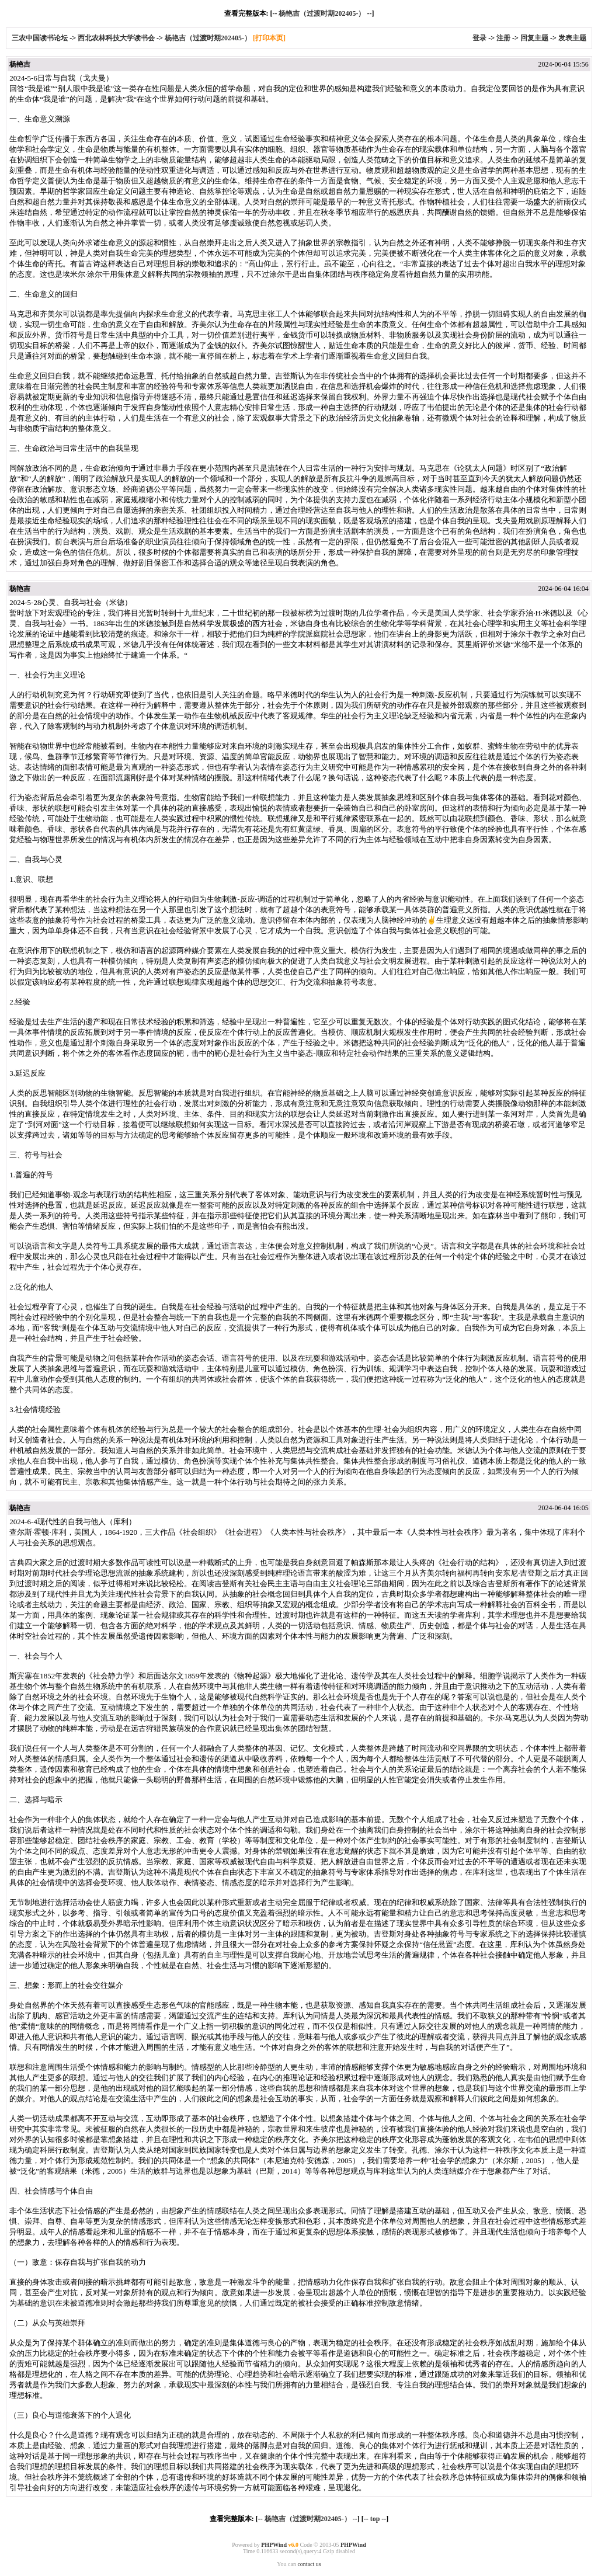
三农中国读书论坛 (40, 38)
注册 (503, 38)
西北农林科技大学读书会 (117, 38)
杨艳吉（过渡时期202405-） (322, 13)
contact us (309, 2564)
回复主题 (534, 38)
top (375, 2519)
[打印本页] (269, 38)
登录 (479, 38)
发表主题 (572, 38)
